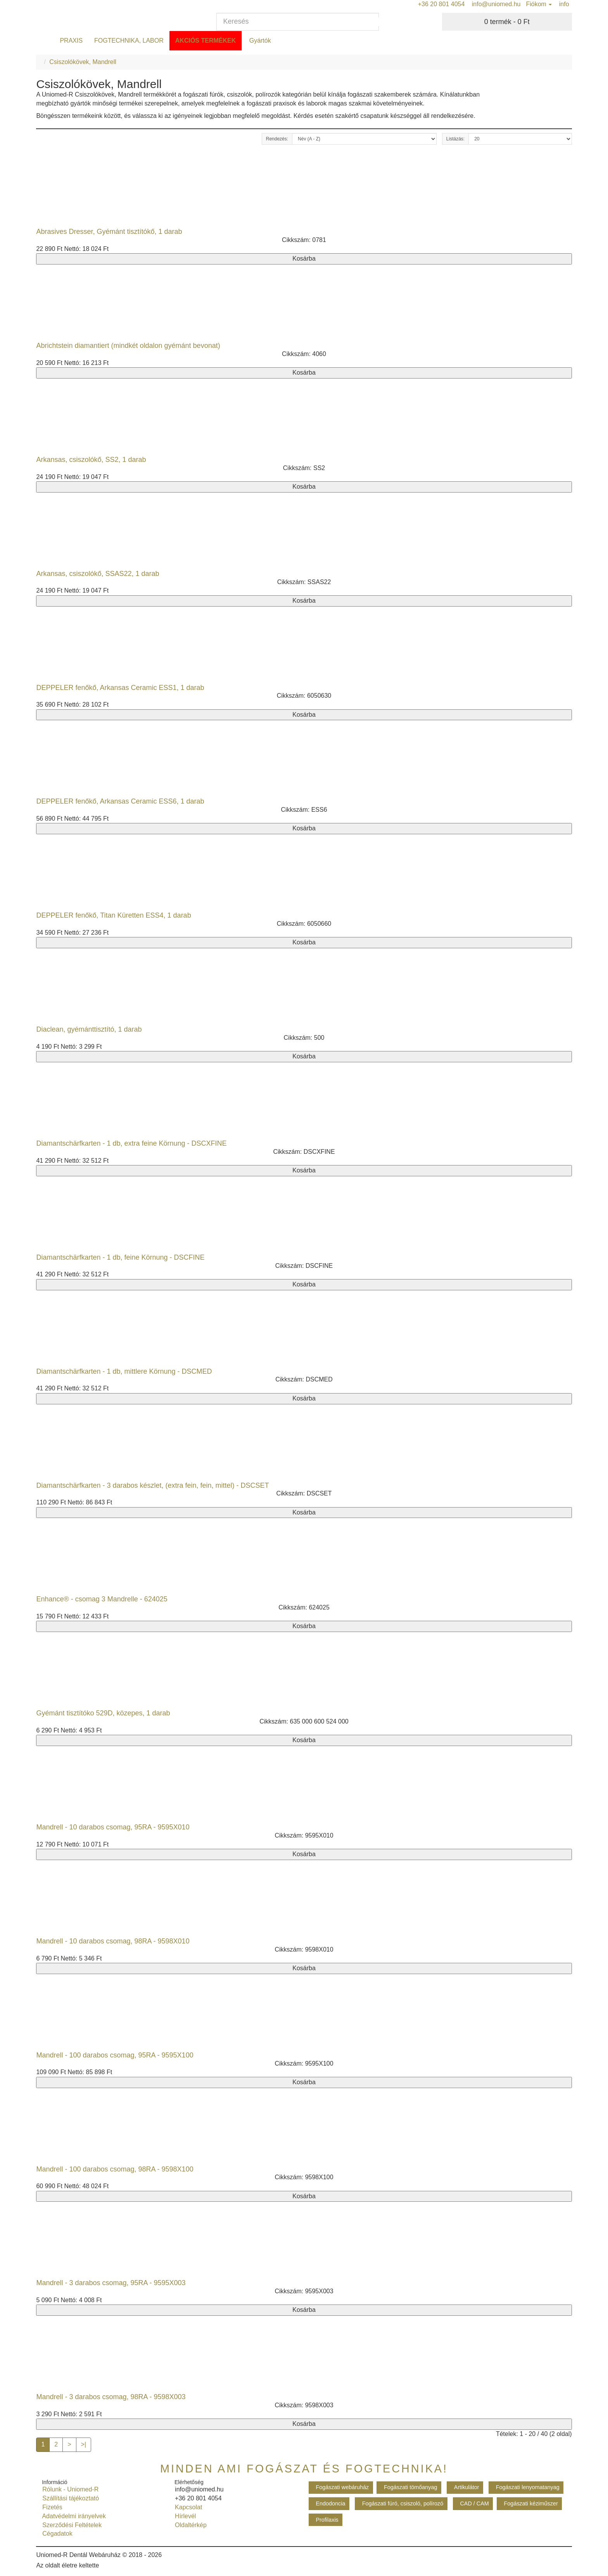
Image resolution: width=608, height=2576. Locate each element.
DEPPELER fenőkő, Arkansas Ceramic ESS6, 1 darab (120, 801)
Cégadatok (55, 2533)
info (563, 4)
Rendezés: (277, 139)
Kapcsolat (186, 2507)
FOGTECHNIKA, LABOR (129, 40)
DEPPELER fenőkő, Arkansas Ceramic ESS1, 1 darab (120, 688)
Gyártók (259, 40)
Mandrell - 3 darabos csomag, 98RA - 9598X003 (110, 2397)
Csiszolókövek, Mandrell (82, 62)
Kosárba (304, 258)
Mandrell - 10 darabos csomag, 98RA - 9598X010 (112, 1941)
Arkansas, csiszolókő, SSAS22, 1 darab (97, 573)
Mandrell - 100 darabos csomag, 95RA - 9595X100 (114, 2055)
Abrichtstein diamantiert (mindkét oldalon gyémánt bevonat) (128, 345)
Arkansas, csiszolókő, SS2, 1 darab (91, 459)
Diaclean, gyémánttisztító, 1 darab (89, 1029)
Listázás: (455, 139)
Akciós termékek (205, 40)
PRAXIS (71, 40)
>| (83, 2444)
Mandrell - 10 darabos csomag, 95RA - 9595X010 (112, 1827)
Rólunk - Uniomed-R (68, 2489)
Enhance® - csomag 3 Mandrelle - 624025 (101, 1599)
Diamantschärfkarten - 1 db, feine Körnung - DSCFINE (120, 1257)
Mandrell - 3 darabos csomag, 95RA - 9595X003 (110, 2283)
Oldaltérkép (189, 2525)
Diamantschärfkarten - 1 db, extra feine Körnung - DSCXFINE (131, 1143)
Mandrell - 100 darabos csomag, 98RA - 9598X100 (114, 2169)
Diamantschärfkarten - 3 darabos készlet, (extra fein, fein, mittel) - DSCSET (152, 1485)
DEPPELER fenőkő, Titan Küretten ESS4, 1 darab (113, 915)
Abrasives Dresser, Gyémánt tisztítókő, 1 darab (109, 231)
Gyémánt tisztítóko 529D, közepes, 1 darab (103, 1713)
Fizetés (50, 2507)
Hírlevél (183, 2516)
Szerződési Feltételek (70, 2525)
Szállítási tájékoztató (69, 2498)
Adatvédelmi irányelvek (72, 2516)
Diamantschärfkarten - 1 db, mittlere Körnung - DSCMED (124, 1371)
